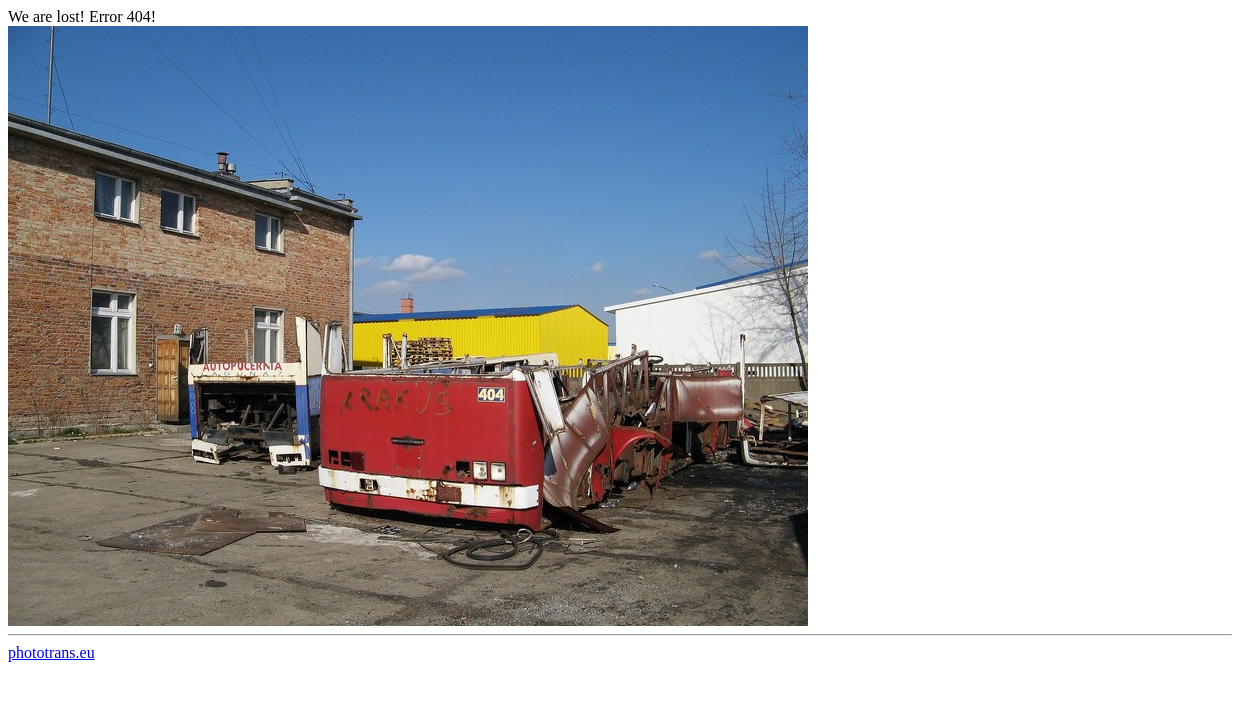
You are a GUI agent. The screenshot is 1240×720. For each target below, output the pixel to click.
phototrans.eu (51, 652)
